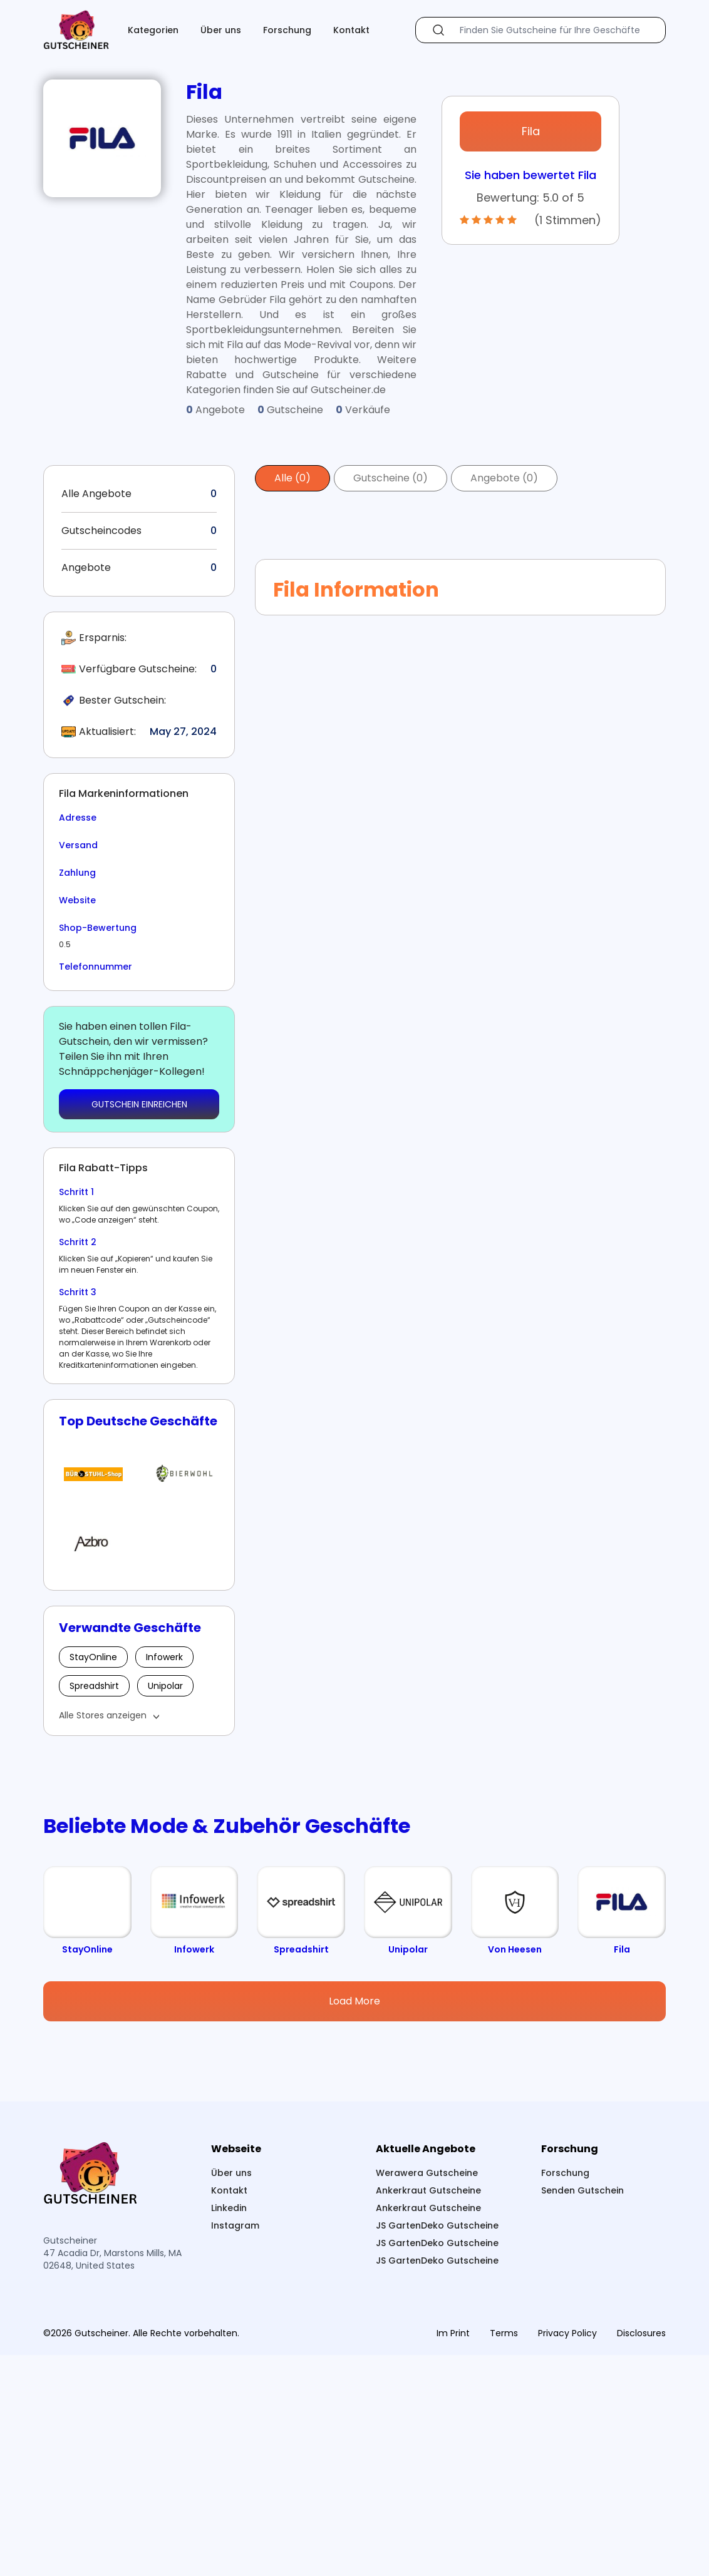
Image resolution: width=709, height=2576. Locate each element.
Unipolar (165, 1686)
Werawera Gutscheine (427, 2394)
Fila (531, 131)
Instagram (235, 2446)
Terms (504, 2554)
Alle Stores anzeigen (103, 1715)
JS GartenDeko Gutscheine (437, 2446)
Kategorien (153, 30)
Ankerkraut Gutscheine (428, 2411)
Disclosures (641, 2554)
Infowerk (164, 1657)
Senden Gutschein (582, 2411)
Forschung (287, 30)
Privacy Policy (567, 2554)
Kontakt (351, 30)
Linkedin (229, 2429)
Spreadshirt (94, 1686)
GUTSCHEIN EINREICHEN (139, 1104)
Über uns (220, 30)
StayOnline (93, 1657)
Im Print (453, 2554)
